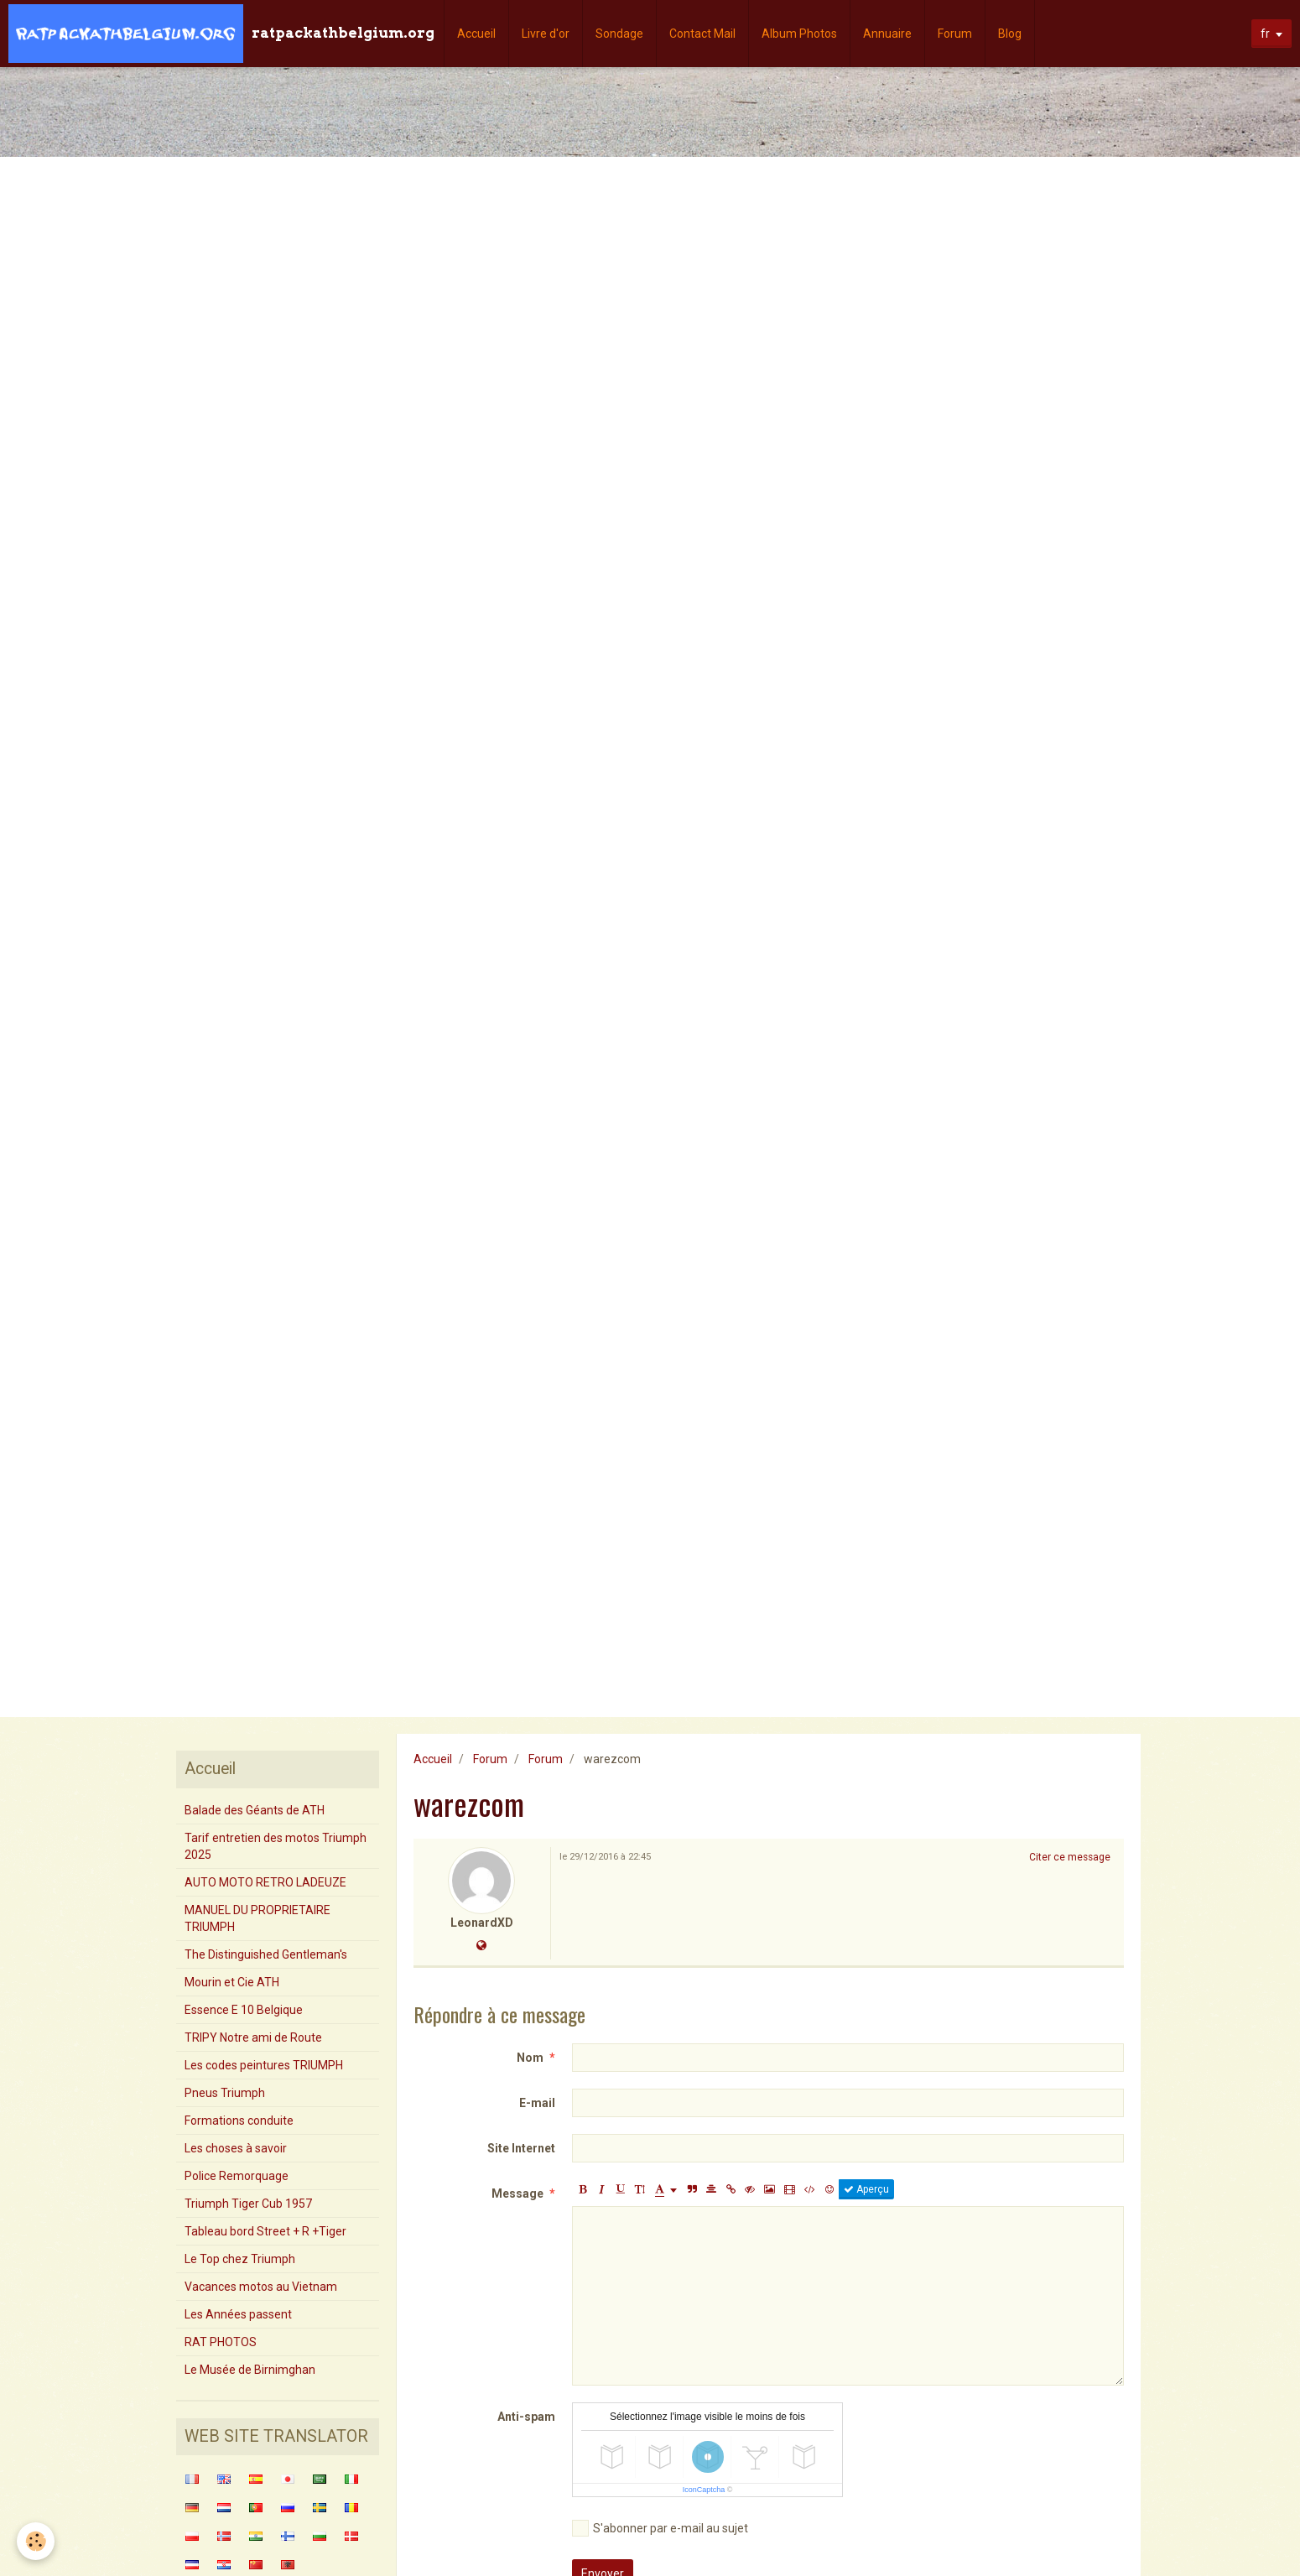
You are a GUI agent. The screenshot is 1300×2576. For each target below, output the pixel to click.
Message (517, 2193)
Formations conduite (239, 2120)
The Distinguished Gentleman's (266, 1954)
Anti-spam (526, 2416)
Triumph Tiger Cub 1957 (248, 2203)
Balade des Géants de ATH (255, 1810)
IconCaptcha (704, 2489)
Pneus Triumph (225, 2093)
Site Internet (521, 2148)
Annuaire (887, 33)
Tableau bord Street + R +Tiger (265, 2231)
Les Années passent (238, 2314)
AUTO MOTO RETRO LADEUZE (265, 1882)
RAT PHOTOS (221, 2342)
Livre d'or (545, 33)
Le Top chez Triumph (240, 2259)
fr (1265, 33)
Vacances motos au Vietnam (261, 2286)
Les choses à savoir (236, 2148)
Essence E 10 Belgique (244, 2010)
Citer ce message (1069, 1857)
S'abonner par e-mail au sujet (660, 2528)
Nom (530, 2057)
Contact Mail (702, 33)
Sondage (619, 33)
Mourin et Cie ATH (232, 1982)
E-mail (537, 2103)
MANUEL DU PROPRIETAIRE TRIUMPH (257, 1918)
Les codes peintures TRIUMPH (264, 2065)
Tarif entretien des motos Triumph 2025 (276, 1846)
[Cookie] (36, 2541)
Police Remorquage (237, 2176)
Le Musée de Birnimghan (250, 2369)
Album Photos (799, 33)
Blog (1010, 33)
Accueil (476, 33)
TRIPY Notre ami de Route (253, 2037)
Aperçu (866, 2189)
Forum (955, 33)
